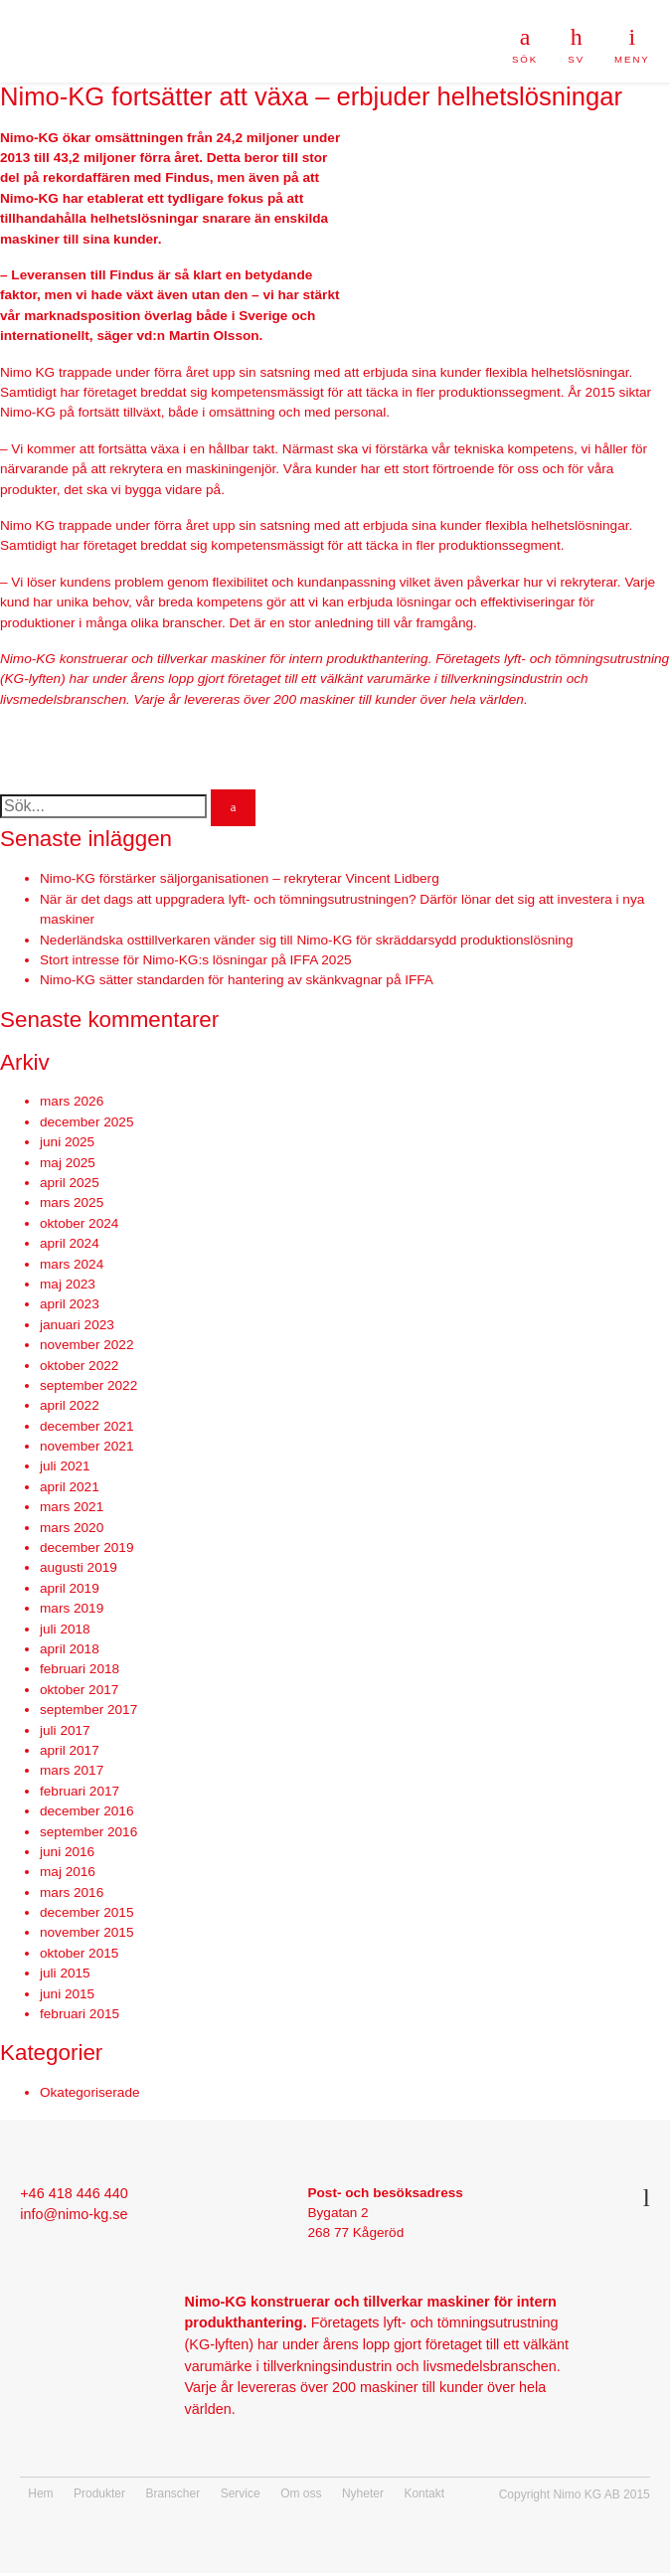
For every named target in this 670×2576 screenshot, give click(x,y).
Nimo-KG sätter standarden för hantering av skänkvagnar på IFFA (236, 979)
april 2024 (69, 1243)
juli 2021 (65, 1466)
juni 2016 (67, 1851)
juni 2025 (67, 1141)
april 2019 (69, 1588)
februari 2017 (79, 1791)
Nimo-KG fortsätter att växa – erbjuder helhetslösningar (311, 96)
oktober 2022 (79, 1365)
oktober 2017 (79, 1689)
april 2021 (69, 1486)
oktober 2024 (79, 1223)
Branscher (173, 2493)
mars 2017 (71, 1770)
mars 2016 (71, 1892)
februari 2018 (79, 1668)
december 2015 (86, 1912)
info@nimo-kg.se (73, 2214)
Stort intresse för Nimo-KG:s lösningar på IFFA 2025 (196, 959)
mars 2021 (71, 1506)
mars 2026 (71, 1101)
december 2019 (86, 1547)
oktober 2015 (79, 1953)
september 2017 (88, 1709)
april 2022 (69, 1405)
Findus (187, 177)
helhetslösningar (144, 218)
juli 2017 (65, 1730)
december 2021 (86, 1426)
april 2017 (69, 1750)
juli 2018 (65, 1629)
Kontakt (424, 2493)
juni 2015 (67, 1993)
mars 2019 (71, 1608)
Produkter (99, 2493)
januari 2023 (77, 1324)
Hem (40, 2493)
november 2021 (86, 1446)
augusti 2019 (78, 1567)
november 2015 (86, 1932)
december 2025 (86, 1122)
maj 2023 (67, 1284)
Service (240, 2493)
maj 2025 (67, 1162)
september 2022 (88, 1385)
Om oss (300, 2493)
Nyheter (363, 2493)
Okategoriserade (90, 2092)
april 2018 (69, 1648)
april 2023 (69, 1303)
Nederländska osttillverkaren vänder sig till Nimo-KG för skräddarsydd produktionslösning (306, 940)
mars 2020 (71, 1527)
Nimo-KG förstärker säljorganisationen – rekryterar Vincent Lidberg (239, 878)
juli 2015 (65, 1973)
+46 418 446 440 (73, 2193)
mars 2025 (71, 1202)
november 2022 (86, 1344)
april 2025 (69, 1182)
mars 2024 (71, 1264)
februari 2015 (79, 2013)
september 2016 (88, 1831)
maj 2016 (67, 1871)
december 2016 (86, 1810)
